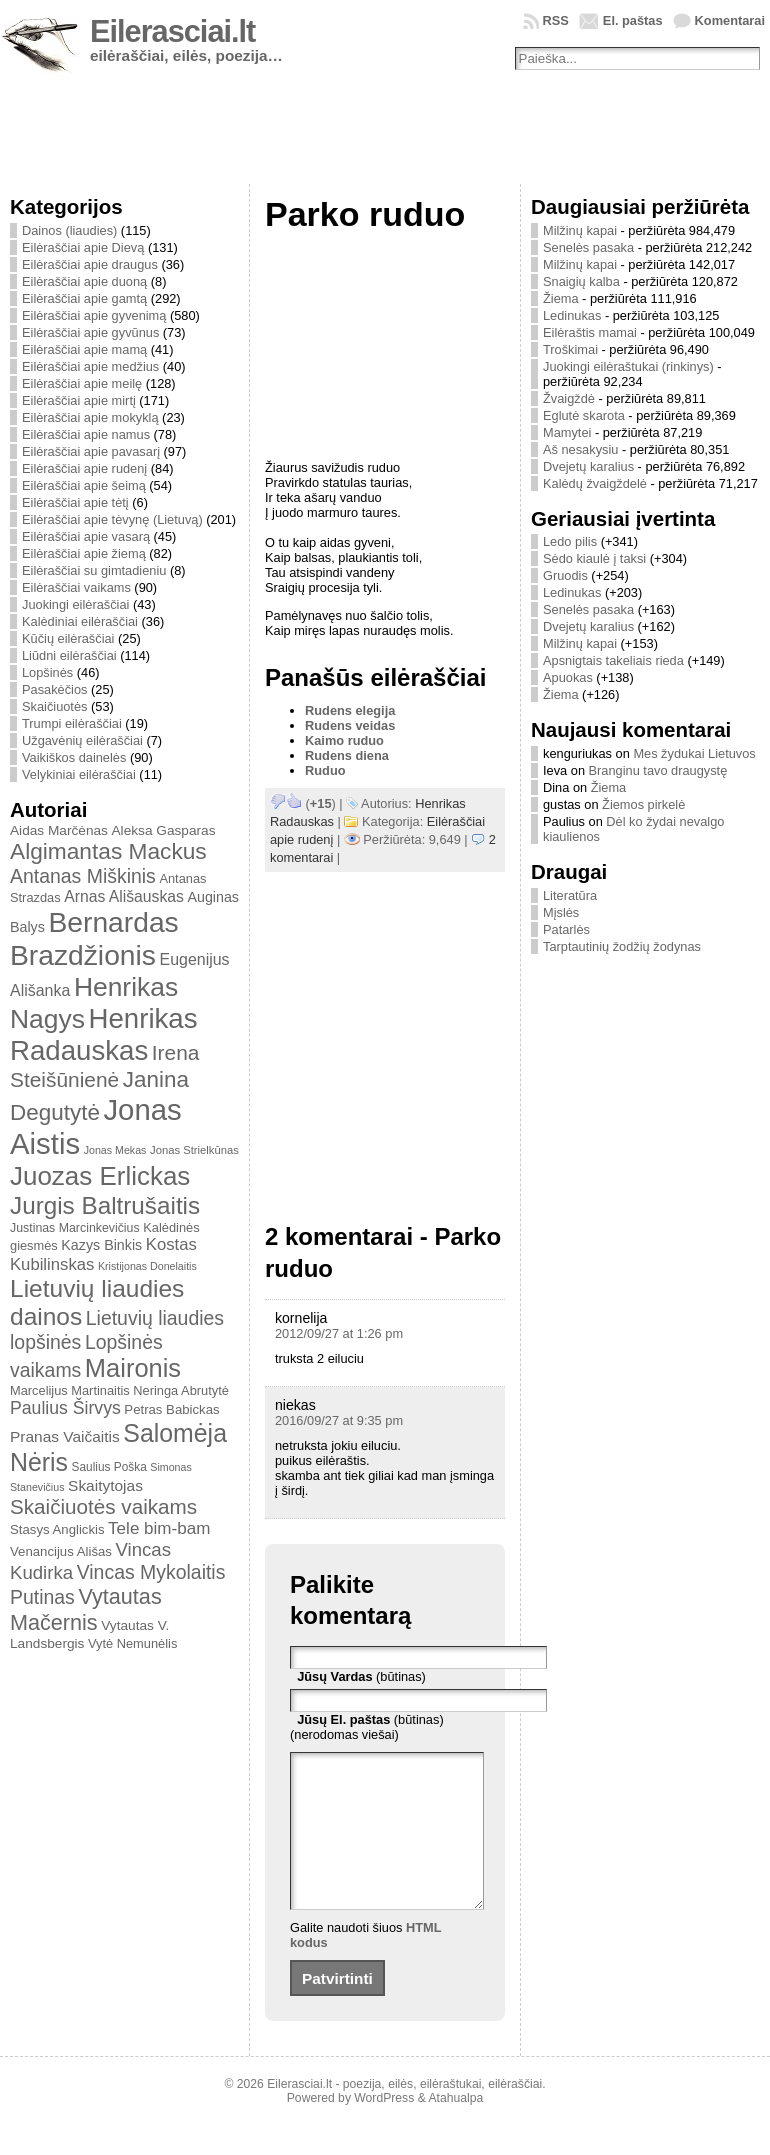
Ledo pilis (570, 541)
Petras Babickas (171, 1409)
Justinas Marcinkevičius (75, 1228)
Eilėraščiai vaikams (76, 587)
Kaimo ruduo (344, 740)
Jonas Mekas (115, 1150)
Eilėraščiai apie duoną (84, 281)
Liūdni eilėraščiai (69, 655)
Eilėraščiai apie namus (86, 434)
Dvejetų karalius (588, 466)
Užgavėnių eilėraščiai (82, 740)
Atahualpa (455, 2128)
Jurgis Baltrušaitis (105, 1205)
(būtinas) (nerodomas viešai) (367, 1727)
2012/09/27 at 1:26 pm (339, 1333)
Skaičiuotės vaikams (103, 1506)
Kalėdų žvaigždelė (595, 483)
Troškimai (570, 349)
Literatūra (570, 895)
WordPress (384, 2128)
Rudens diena (347, 755)
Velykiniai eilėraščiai (79, 774)
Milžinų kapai (580, 230)
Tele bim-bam (159, 1528)
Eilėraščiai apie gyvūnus (90, 332)
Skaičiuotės (54, 706)
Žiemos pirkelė (643, 804)
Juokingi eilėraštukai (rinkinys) (628, 366)
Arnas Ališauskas (124, 896)
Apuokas (568, 677)
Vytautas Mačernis (86, 1609)
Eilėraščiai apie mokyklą (90, 417)
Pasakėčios (54, 689)
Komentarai (730, 20)
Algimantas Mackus (108, 851)
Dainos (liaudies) (69, 230)
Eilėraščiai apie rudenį (84, 468)
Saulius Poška (109, 1467)
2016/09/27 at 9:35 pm (339, 1420)
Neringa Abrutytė (181, 1390)
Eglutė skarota (584, 415)
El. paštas (633, 20)
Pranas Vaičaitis (65, 1436)
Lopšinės (47, 672)
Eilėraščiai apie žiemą (84, 553)
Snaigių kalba (581, 281)
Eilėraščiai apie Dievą (83, 247)
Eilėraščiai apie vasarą (86, 536)
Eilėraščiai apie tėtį (75, 502)
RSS (556, 20)
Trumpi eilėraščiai (72, 723)
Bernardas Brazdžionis (94, 938)
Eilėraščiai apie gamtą (84, 298)
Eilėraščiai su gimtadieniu (94, 570)
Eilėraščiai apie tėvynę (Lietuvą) (112, 519)
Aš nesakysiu (580, 449)
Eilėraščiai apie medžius (90, 366)
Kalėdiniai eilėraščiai (80, 621)
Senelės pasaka (588, 247)
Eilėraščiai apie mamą (84, 349)
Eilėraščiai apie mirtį (79, 400)
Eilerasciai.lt (172, 31)
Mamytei (567, 432)
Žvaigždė (569, 398)
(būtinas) (361, 1676)
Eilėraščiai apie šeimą (84, 485)
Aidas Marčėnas (59, 830)
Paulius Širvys (65, 1408)
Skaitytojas (105, 1485)
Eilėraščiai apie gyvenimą (94, 315)
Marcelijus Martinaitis (70, 1390)
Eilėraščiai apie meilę (82, 383)
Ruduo (325, 770)
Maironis (133, 1368)
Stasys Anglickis (57, 1529)
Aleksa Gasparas (163, 830)
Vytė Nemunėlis (132, 1643)
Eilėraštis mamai (590, 332)
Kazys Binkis (101, 1245)
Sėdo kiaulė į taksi (594, 558)
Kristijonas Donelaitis (147, 1266)
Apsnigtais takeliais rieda (613, 660)
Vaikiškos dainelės (74, 757)
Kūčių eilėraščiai (68, 638)
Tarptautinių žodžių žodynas (622, 946)
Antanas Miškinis (83, 876)
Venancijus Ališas (61, 1551)
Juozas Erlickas (100, 1176)
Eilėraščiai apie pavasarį (91, 451)
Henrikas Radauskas (104, 1034)
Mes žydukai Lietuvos (694, 753)
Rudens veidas (350, 725)
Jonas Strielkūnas (194, 1150)
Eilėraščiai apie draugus (90, 264)
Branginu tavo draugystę (658, 770)
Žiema (561, 298)
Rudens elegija (350, 710)
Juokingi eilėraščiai (75, 604)
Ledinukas (572, 315)
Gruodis (565, 575)
